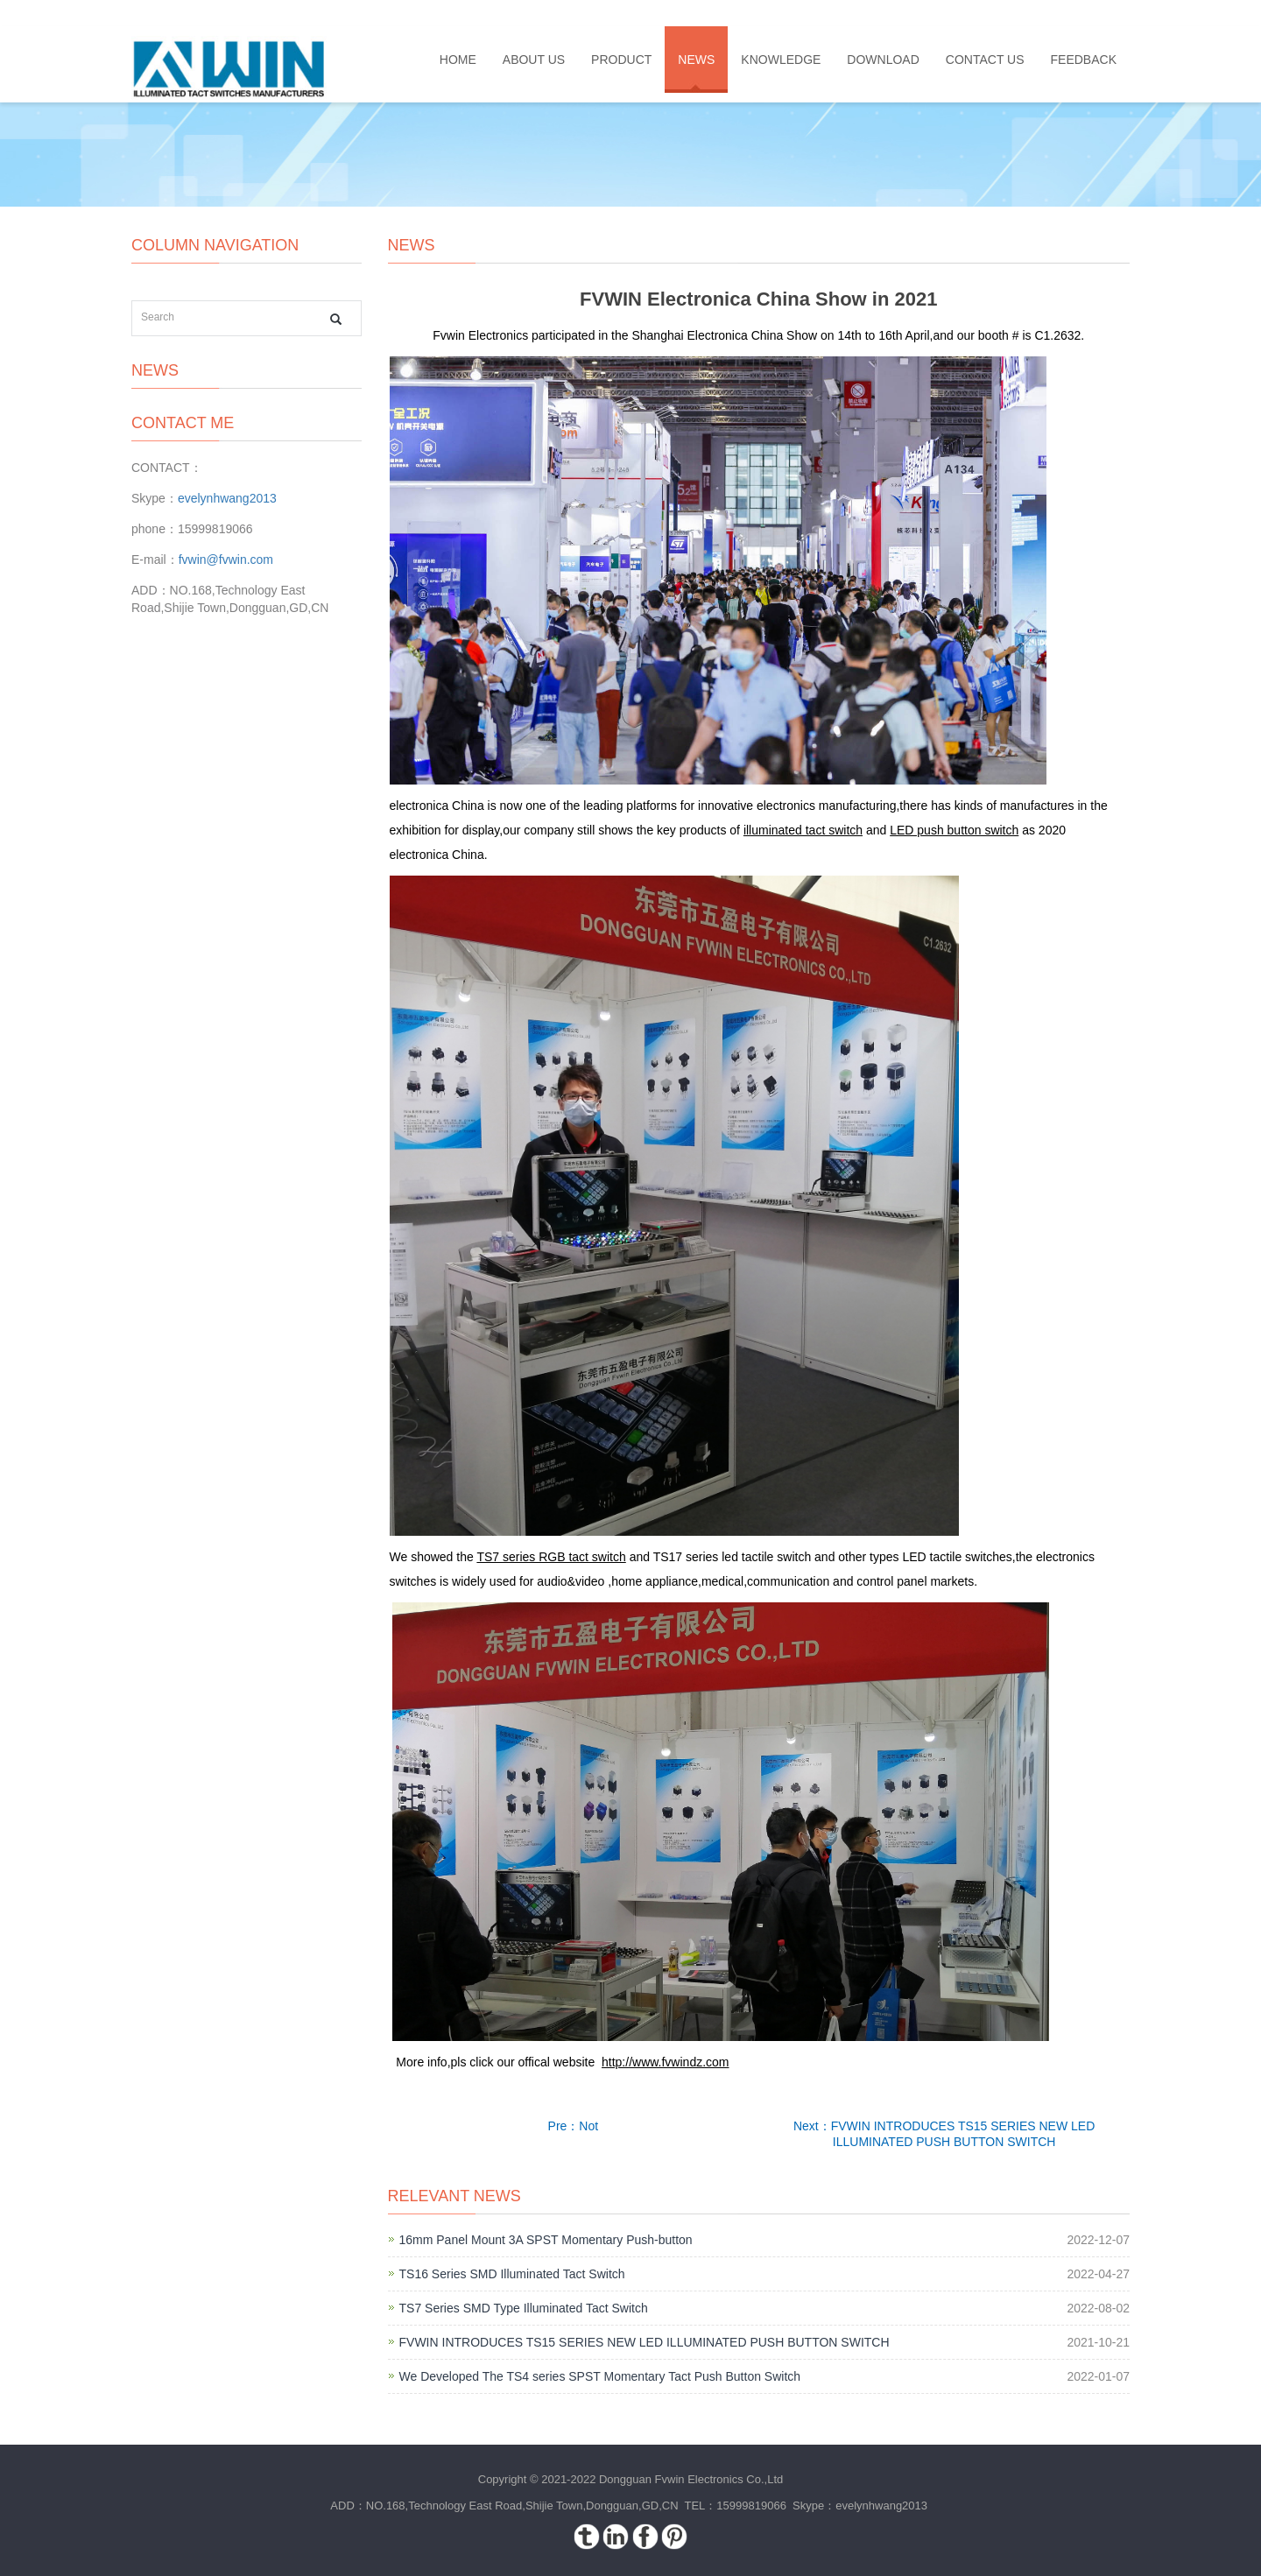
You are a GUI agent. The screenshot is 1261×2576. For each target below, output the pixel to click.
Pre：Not (573, 2126)
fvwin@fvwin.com (226, 560)
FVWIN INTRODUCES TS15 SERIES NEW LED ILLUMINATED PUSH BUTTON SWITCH (644, 2342)
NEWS (696, 60)
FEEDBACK (1084, 60)
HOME (458, 60)
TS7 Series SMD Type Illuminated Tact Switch (523, 2308)
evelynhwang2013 (227, 498)
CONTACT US (985, 60)
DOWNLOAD (883, 60)
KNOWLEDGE (781, 60)
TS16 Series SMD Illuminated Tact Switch (512, 2274)
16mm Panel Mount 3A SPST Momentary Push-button (546, 2240)
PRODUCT (621, 60)
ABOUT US (534, 60)
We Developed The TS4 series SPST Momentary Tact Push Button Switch (600, 2376)
